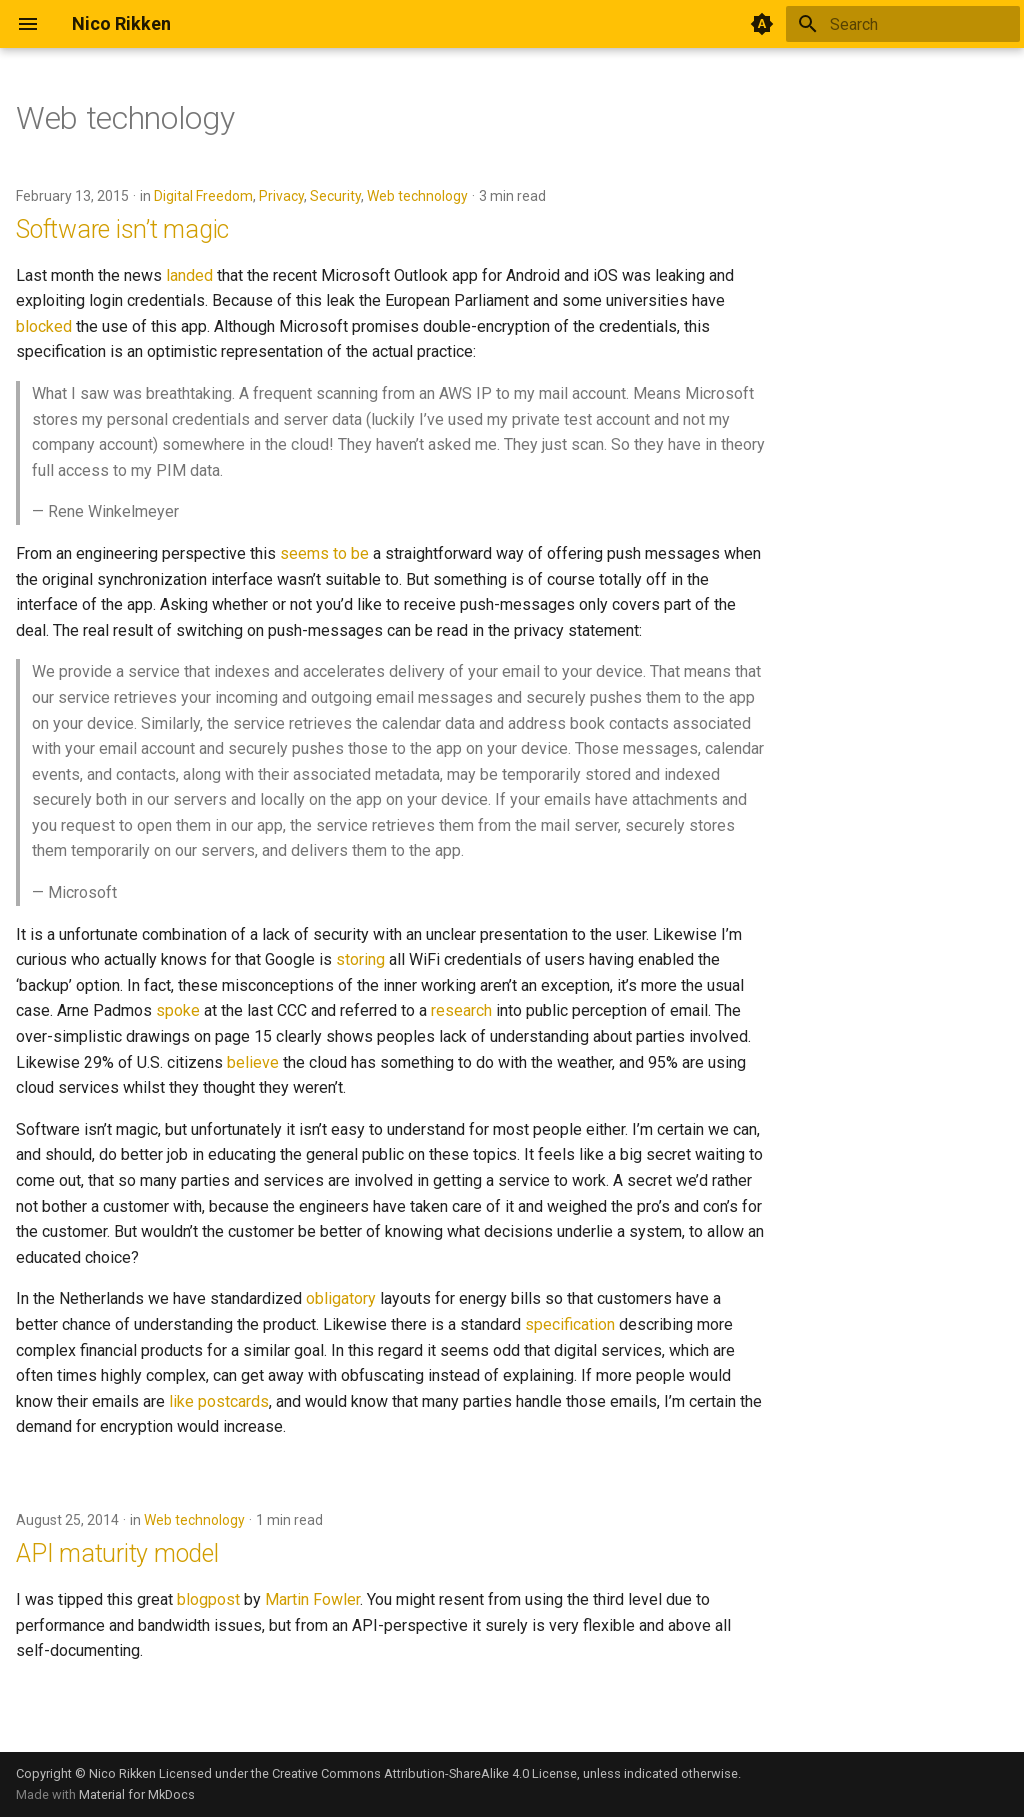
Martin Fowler (312, 1599)
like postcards (219, 1401)
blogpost (208, 1599)
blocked (44, 326)
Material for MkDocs (137, 1794)
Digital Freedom (203, 196)
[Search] (903, 24)
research (461, 1010)
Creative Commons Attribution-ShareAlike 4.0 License (424, 1773)
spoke (178, 1010)
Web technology (417, 196)
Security (335, 196)
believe (253, 1062)
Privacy (281, 196)
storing (360, 959)
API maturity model (117, 1553)
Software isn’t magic (122, 229)
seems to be (324, 553)
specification (570, 1324)
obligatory (341, 1298)
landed (189, 275)
